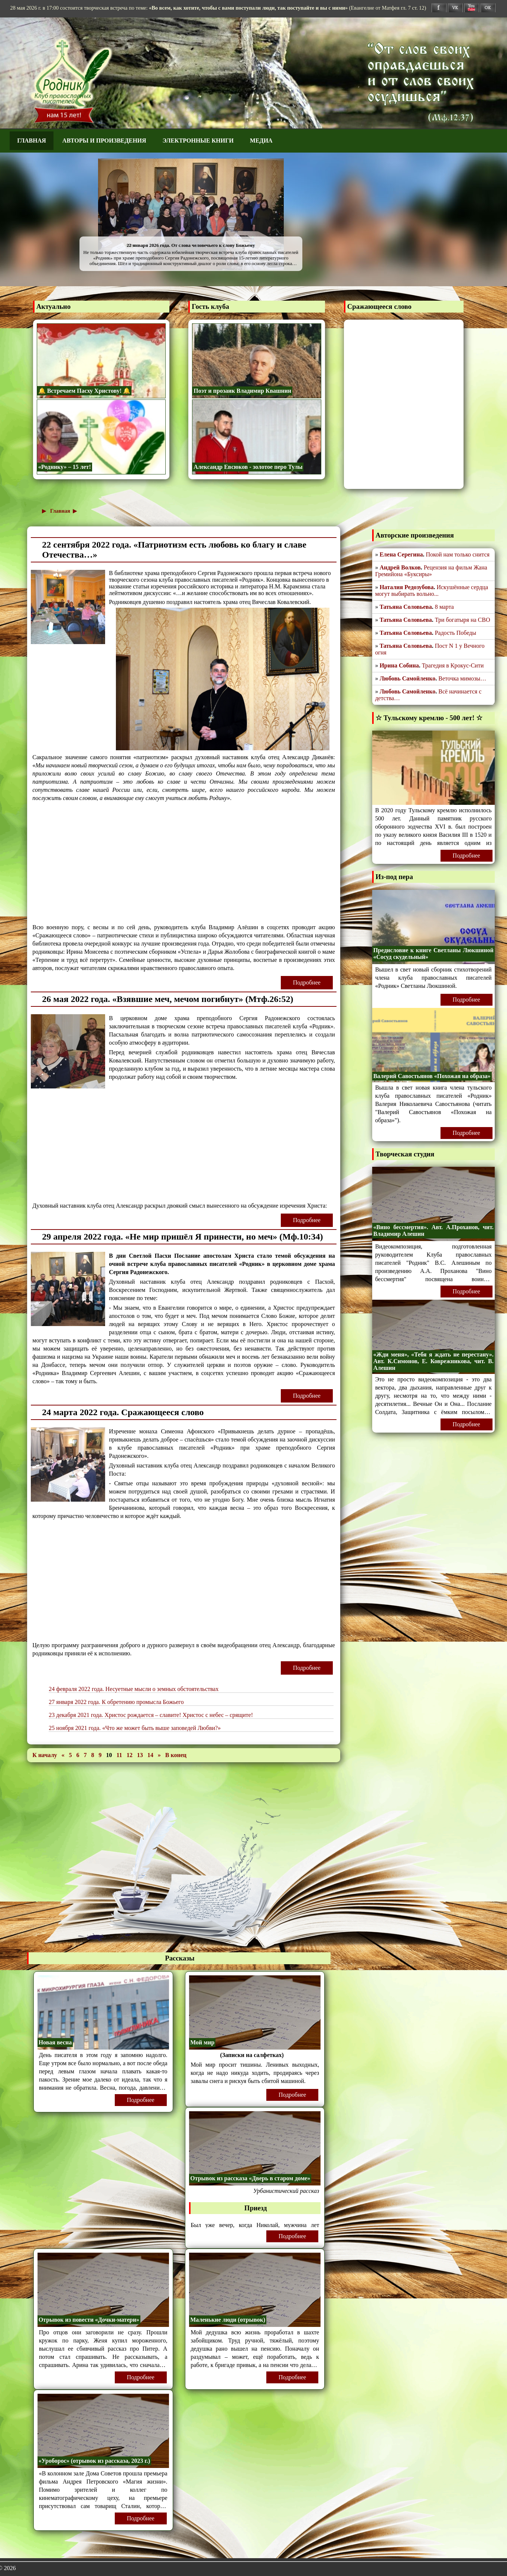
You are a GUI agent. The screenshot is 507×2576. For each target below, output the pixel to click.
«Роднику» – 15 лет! (64, 467)
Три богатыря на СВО (462, 620)
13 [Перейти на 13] (140, 1755)
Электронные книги (198, 140)
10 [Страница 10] (109, 1755)
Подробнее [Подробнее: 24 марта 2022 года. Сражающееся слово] (307, 1668)
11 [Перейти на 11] (120, 1755)
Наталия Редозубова (407, 587)
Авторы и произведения (104, 140)
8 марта (444, 607)
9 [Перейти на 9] (101, 1755)
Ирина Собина (399, 665)
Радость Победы (455, 633)
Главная (31, 140)
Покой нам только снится (458, 554)
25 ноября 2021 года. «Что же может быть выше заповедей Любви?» (135, 1728)
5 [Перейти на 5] (71, 1755)
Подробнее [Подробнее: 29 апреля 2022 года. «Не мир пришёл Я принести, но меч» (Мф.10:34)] (307, 1396)
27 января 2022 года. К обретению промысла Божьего (116, 1702)
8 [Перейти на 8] (93, 1755)
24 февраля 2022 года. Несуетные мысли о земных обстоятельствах (133, 1689)
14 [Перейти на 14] (151, 1755)
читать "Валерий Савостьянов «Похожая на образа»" (433, 1112)
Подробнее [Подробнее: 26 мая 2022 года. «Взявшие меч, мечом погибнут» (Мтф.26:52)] (307, 1220)
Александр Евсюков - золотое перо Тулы (248, 467)
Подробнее (140, 2100)
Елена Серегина (401, 554)
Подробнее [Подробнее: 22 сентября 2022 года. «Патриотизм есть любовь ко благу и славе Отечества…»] (307, 982)
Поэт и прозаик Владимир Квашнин (242, 391)
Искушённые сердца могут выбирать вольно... (431, 590)
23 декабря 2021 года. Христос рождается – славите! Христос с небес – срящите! (151, 1715)
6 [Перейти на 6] (79, 1755)
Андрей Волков (400, 567)
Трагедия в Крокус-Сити (453, 665)
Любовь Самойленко (407, 678)
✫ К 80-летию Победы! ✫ (260, 235)
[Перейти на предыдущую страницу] (64, 1755)
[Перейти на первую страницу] (45, 1755)
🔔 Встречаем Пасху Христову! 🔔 (84, 391)
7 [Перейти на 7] (86, 1755)
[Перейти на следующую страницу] (160, 1755)
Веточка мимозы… (462, 678)
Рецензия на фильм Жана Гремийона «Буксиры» (431, 570)
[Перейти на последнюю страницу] (175, 1755)
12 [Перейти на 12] (130, 1755)
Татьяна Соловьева (406, 607)
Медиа (261, 140)
